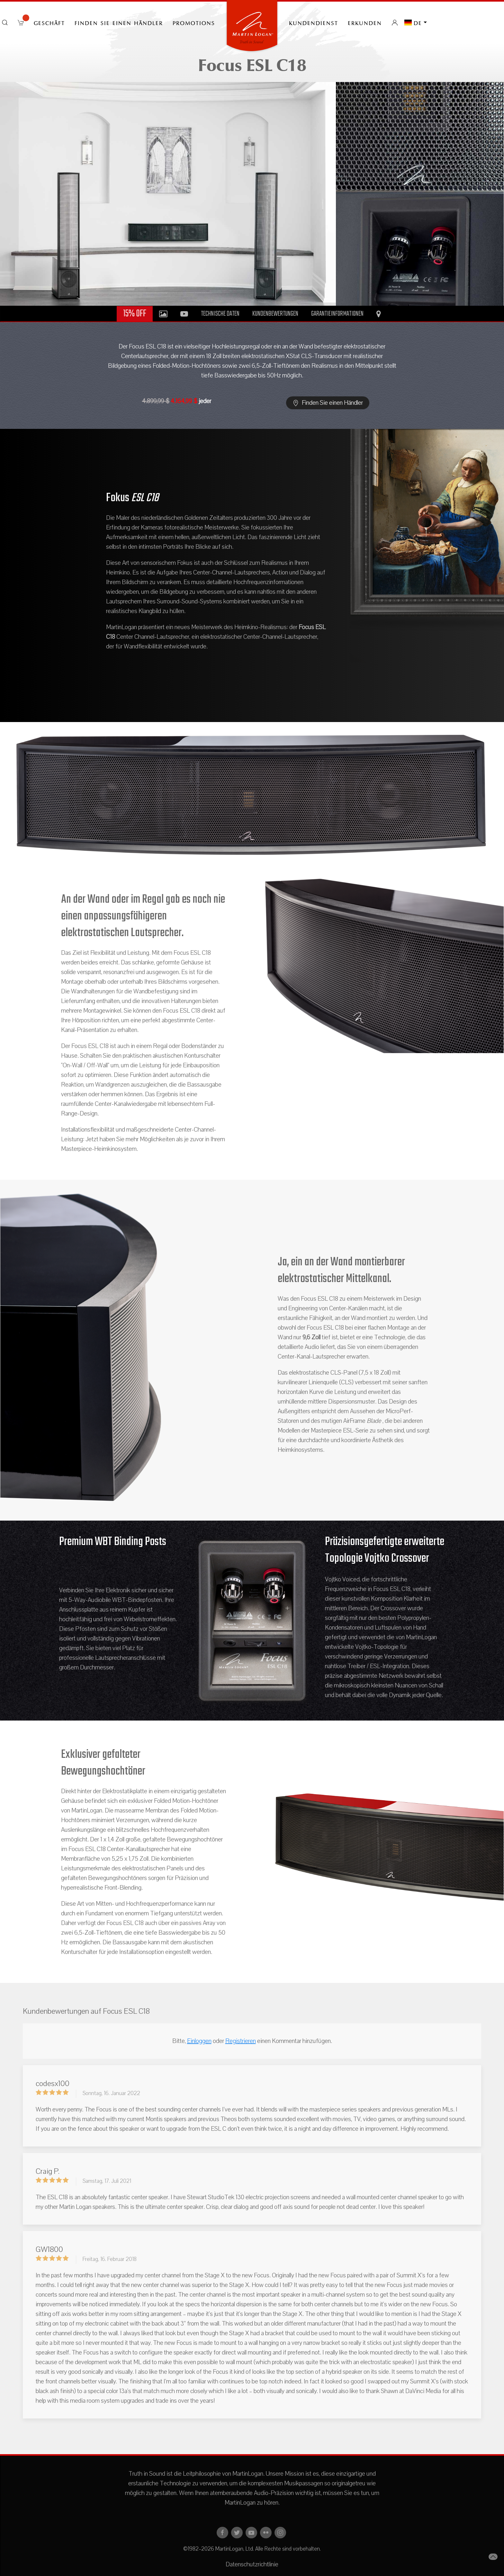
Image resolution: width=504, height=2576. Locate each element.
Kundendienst (313, 22)
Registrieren (240, 2041)
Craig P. (47, 2171)
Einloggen (199, 2041)
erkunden (365, 22)
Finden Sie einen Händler (119, 22)
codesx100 (52, 2083)
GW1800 (49, 2249)
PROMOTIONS (194, 22)
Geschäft (49, 22)
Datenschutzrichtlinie (252, 2564)
